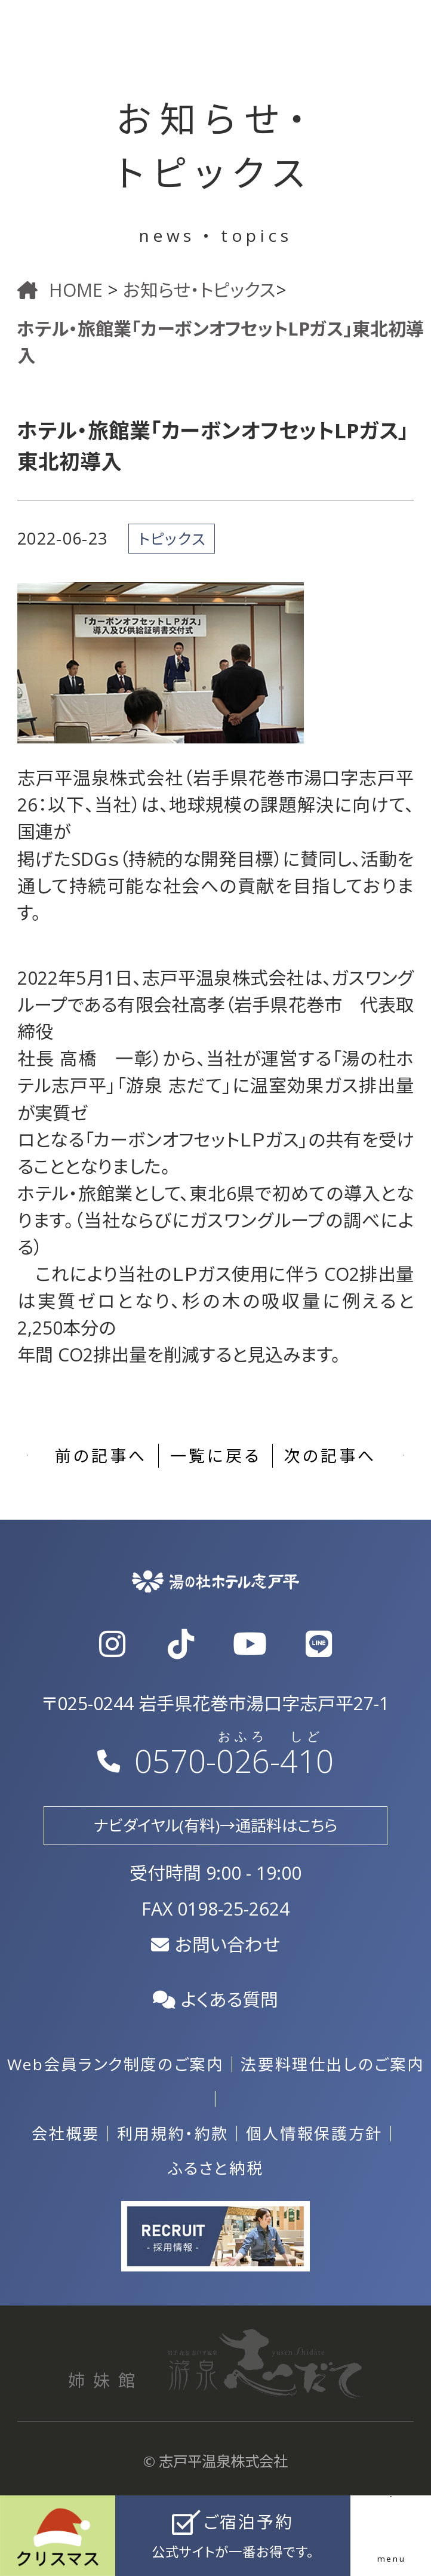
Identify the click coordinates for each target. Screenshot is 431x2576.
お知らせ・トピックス (199, 290)
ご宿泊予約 (233, 2537)
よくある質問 (216, 1999)
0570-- (215, 1760)
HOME (62, 290)
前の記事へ (101, 1455)
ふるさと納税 (216, 2168)
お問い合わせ (215, 1944)
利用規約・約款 (173, 2133)
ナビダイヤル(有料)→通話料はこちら (215, 1825)
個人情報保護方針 (314, 2133)
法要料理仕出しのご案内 (332, 2064)
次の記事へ (330, 1455)
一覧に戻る (215, 1455)
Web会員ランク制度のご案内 (115, 2064)
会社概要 (66, 2133)
